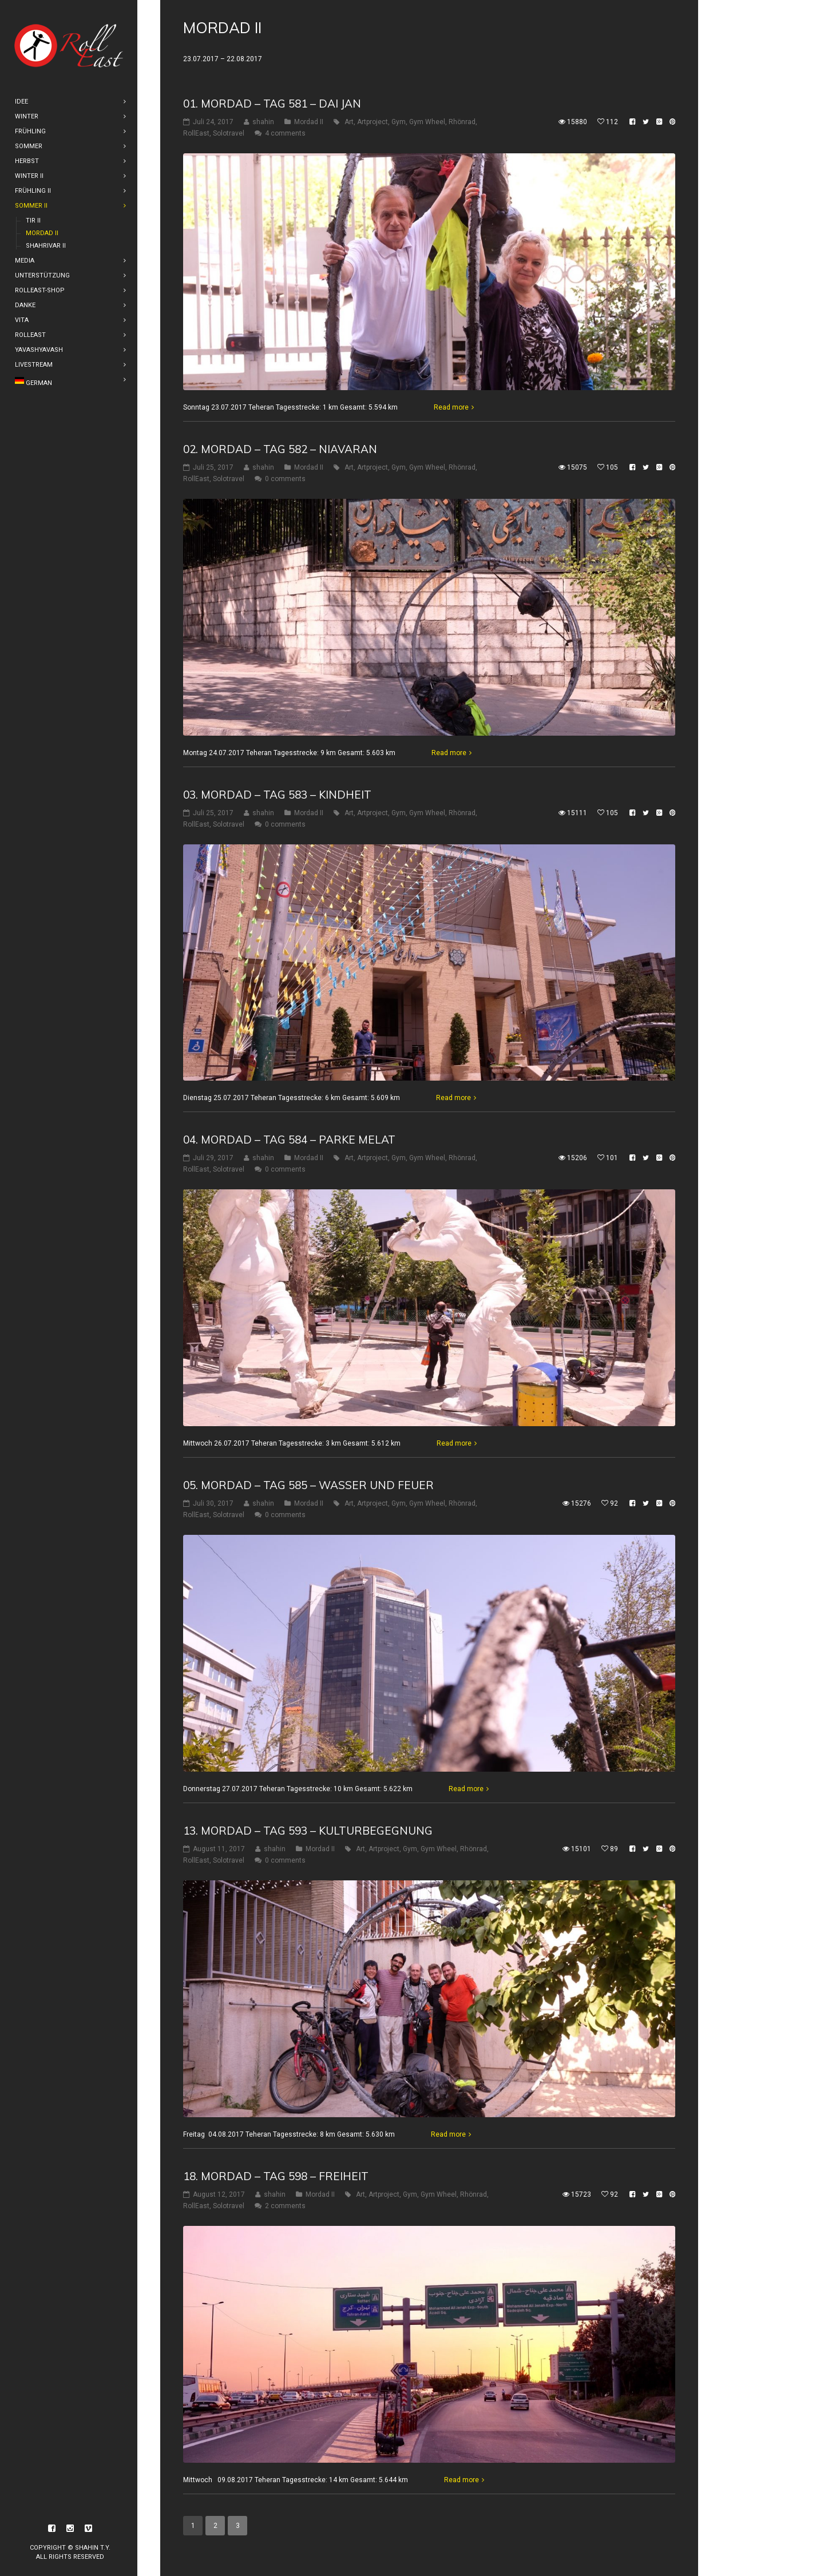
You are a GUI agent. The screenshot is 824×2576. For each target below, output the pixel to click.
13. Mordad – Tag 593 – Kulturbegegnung (308, 1830)
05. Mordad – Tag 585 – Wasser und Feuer (308, 1485)
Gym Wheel (427, 122)
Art (349, 122)
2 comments (285, 2206)
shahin (263, 122)
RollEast (196, 133)
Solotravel (228, 133)
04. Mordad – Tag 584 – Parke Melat (289, 1139)
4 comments (285, 133)
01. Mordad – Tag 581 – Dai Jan (272, 103)
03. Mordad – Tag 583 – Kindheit (277, 794)
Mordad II (308, 122)
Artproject (372, 122)
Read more (451, 407)
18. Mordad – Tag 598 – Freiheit (276, 2176)
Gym (398, 122)
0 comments (285, 479)
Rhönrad (462, 122)
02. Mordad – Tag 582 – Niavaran (280, 449)
